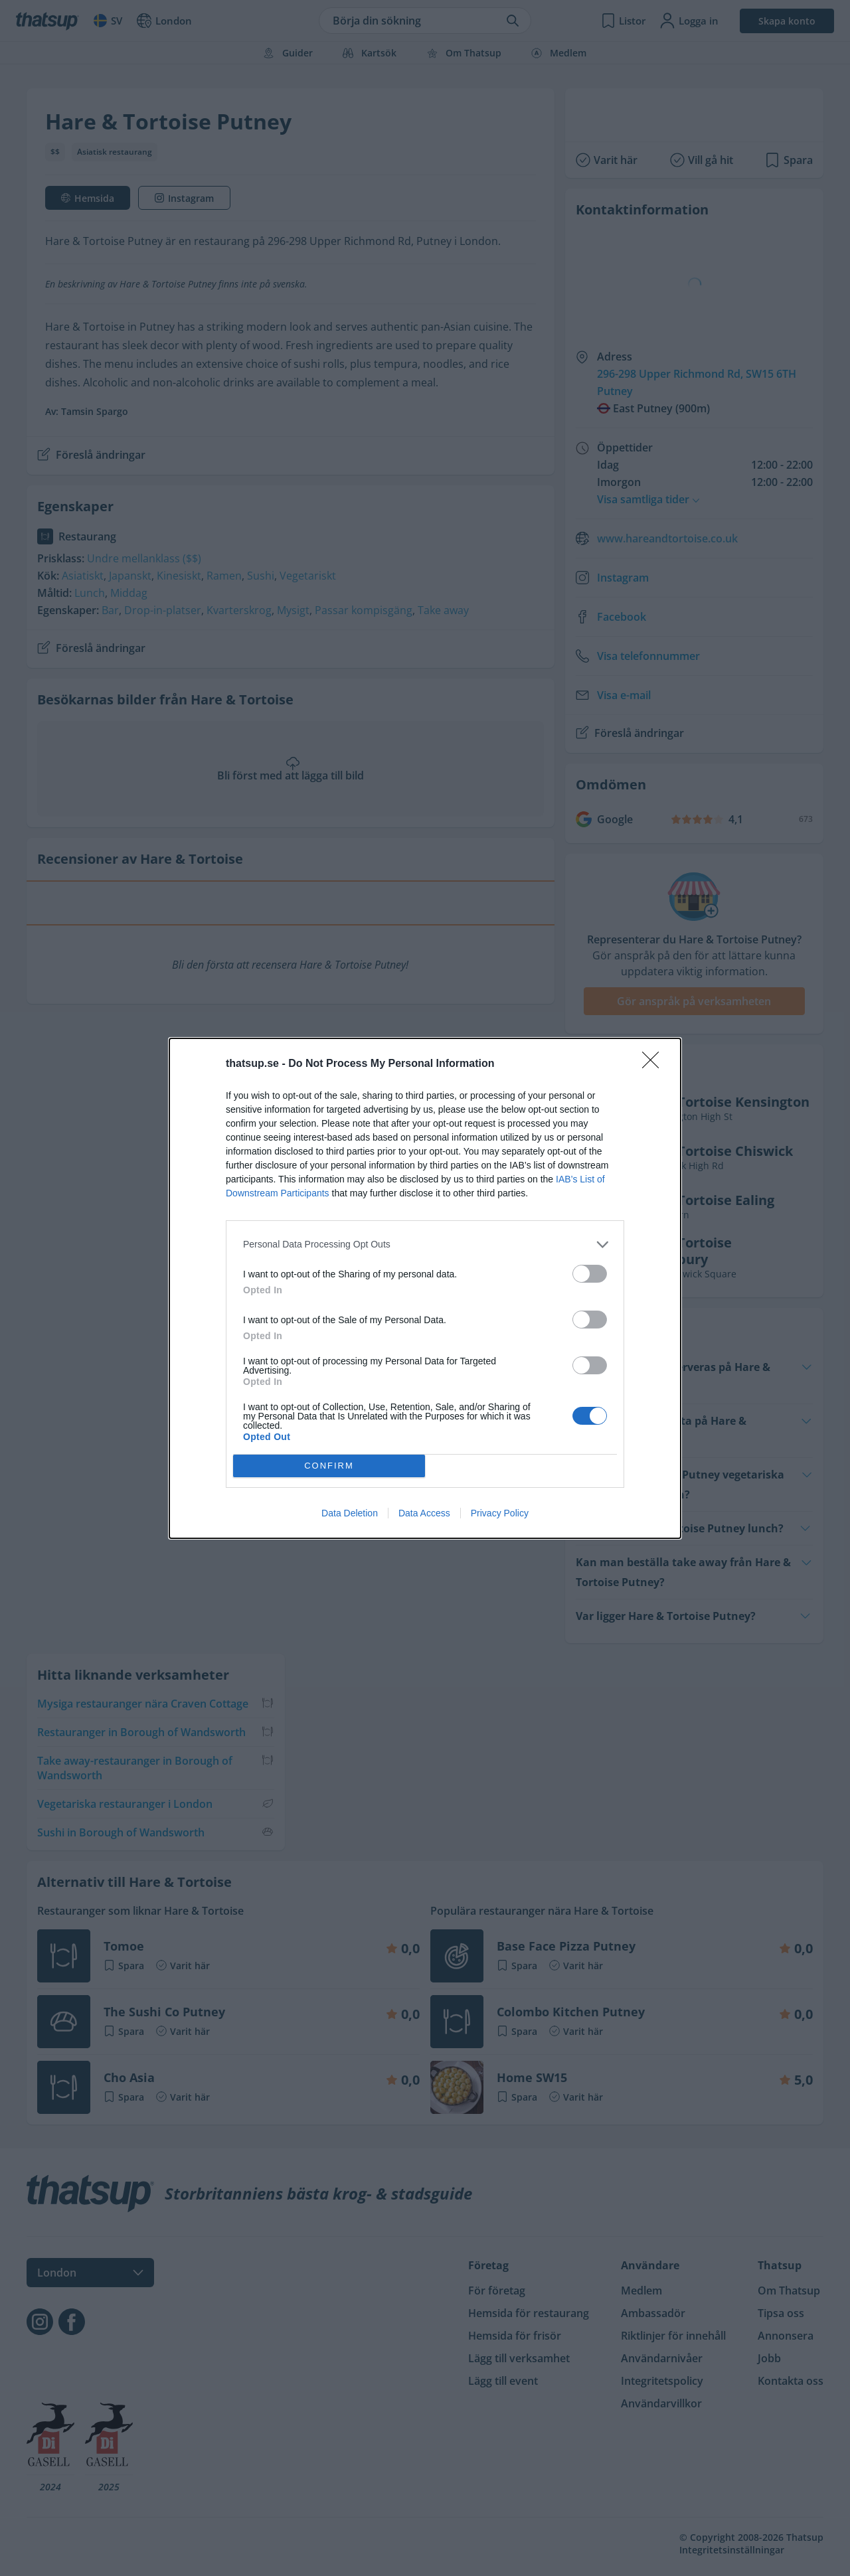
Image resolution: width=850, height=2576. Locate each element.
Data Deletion (349, 1513)
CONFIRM (329, 1466)
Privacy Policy (500, 1513)
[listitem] (425, 1244)
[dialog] (425, 1288)
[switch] (589, 1274)
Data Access (424, 1513)
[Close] (654, 1064)
